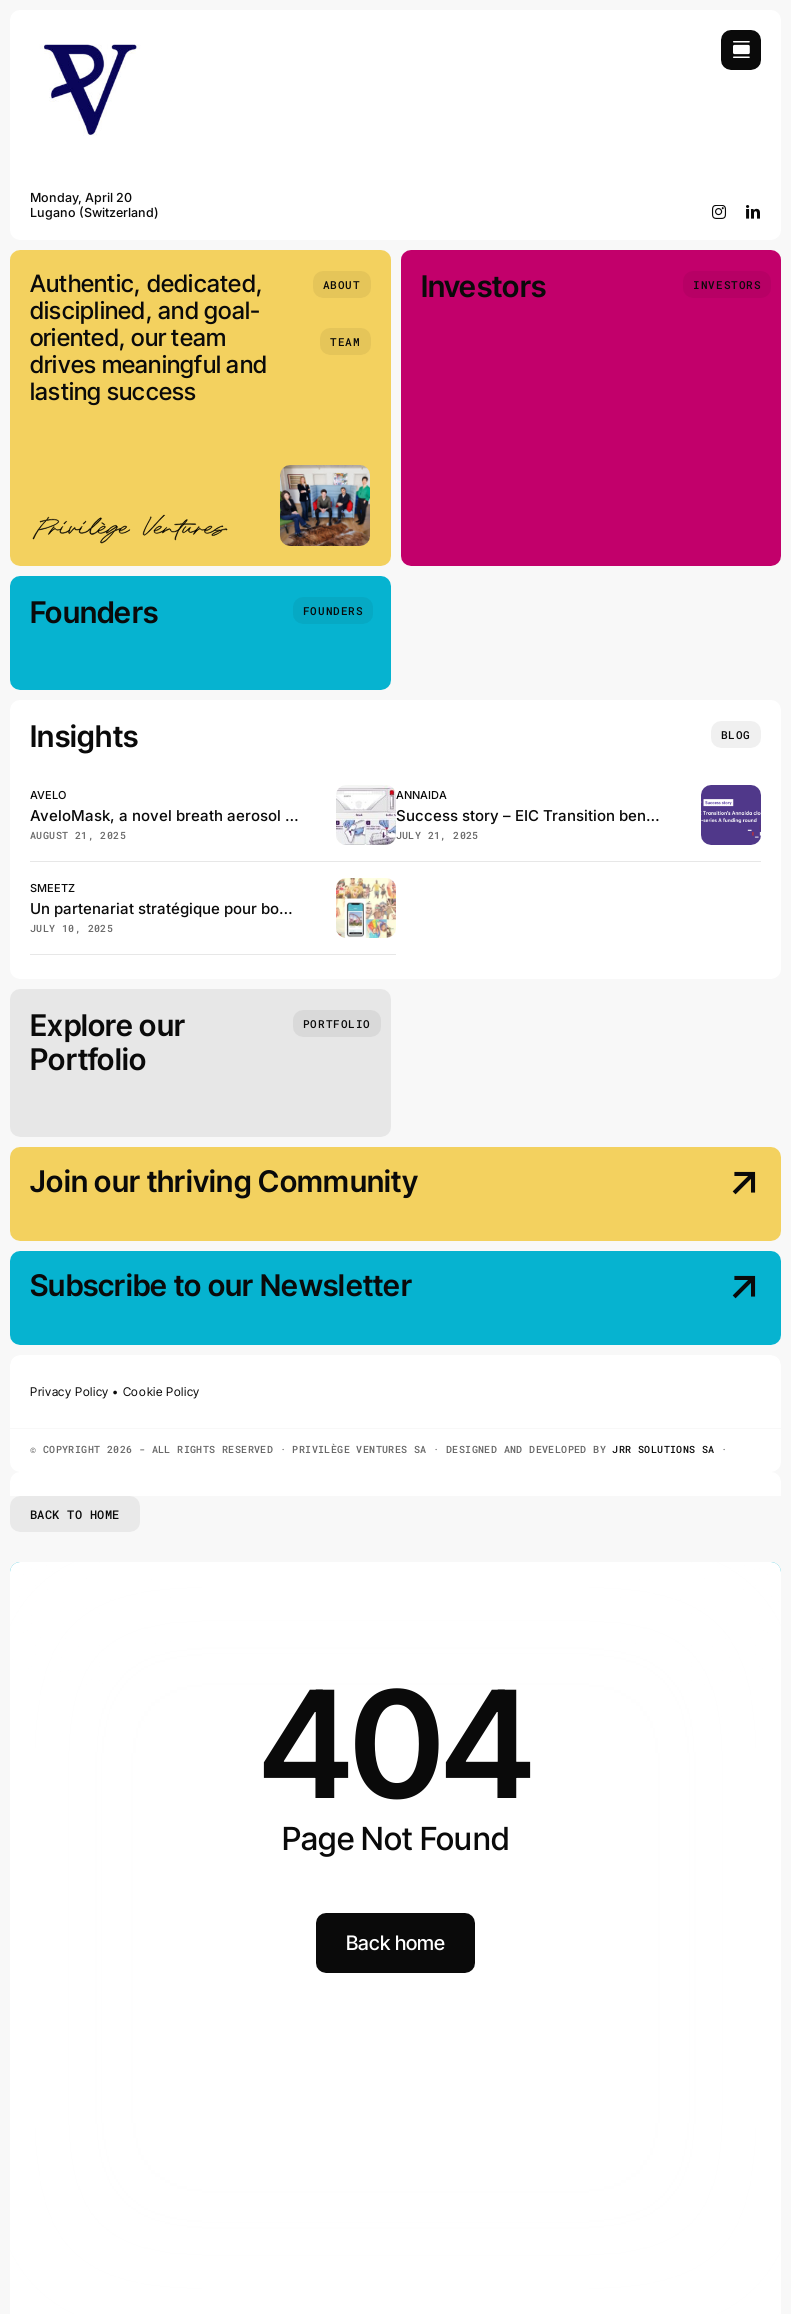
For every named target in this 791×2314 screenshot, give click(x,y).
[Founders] (333, 610)
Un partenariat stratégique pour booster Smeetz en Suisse (239, 908)
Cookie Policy (161, 1391)
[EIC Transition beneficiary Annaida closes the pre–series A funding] (731, 793)
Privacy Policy (69, 1391)
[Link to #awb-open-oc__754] (741, 50)
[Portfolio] (337, 1023)
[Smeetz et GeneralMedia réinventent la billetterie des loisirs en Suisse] (366, 886)
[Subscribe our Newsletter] (673, 1300)
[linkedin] (753, 212)
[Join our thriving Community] (673, 1196)
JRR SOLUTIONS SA (663, 1449)
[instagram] (719, 212)
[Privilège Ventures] (90, 38)
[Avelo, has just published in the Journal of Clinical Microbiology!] (366, 793)
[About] (342, 284)
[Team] (345, 341)
